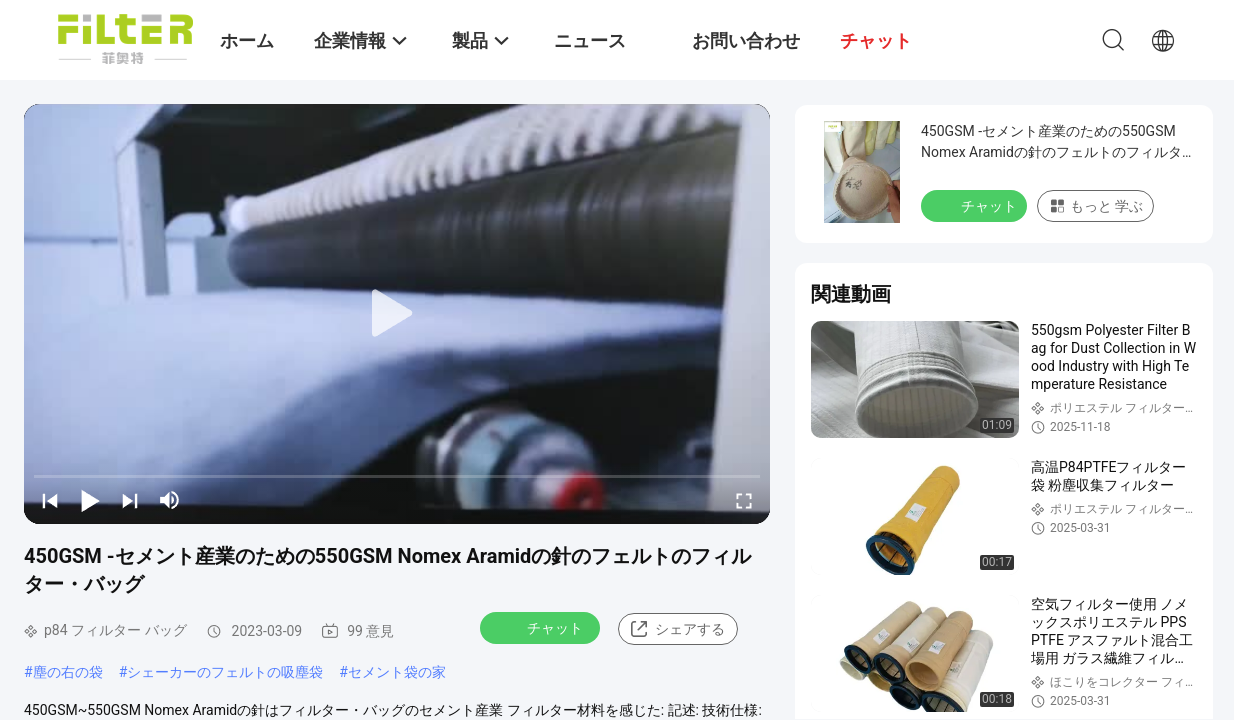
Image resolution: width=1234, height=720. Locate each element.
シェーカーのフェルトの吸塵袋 (225, 672)
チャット (542, 627)
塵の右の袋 (68, 672)
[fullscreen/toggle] (744, 500)
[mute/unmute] (170, 500)
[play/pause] (90, 500)
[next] (130, 500)
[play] (397, 314)
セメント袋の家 (397, 672)
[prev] (50, 500)
